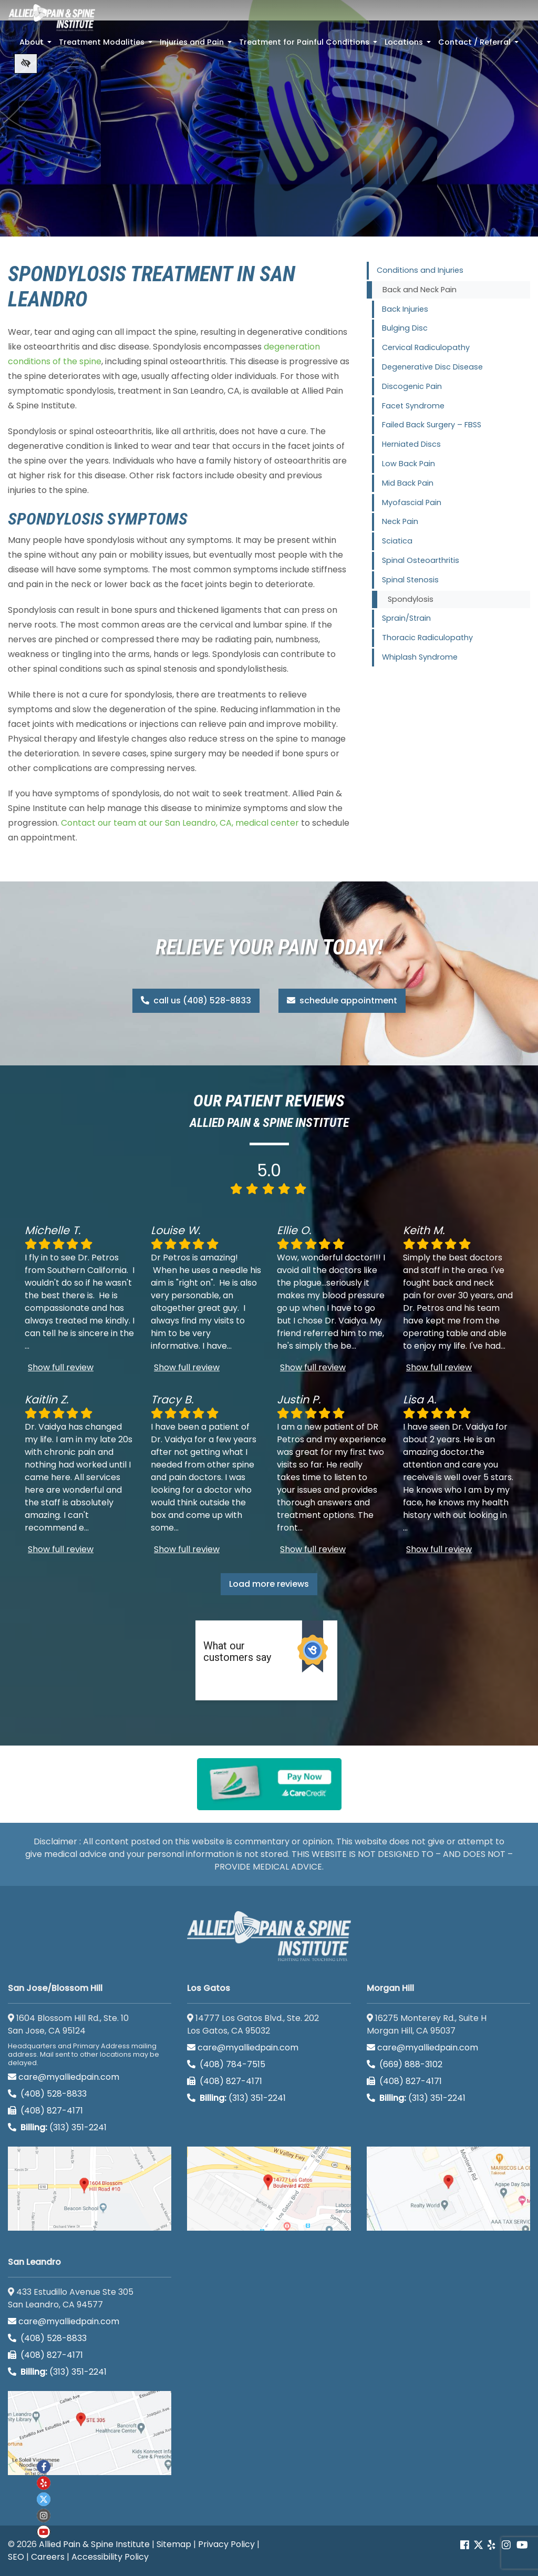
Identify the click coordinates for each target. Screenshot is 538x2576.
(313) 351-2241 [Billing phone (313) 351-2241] (57, 2127)
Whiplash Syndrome (420, 657)
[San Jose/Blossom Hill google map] (89, 2189)
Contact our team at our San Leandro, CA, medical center (180, 823)
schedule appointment (342, 1000)
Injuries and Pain (197, 45)
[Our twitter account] (43, 2499)
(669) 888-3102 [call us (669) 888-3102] (405, 2064)
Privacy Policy (226, 2544)
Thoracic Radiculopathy (427, 637)
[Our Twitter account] (478, 2545)
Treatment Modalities (106, 45)
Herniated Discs (411, 444)
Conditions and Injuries (420, 270)
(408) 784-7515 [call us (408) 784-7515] (226, 2064)
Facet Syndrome (413, 406)
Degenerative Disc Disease (432, 367)
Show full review (61, 1367)
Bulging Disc (405, 328)
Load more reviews (269, 1584)
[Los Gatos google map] (268, 2189)
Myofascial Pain (411, 502)
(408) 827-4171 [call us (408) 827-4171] (45, 2111)
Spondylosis (410, 599)
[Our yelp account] (491, 2545)
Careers (48, 2557)
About (36, 45)
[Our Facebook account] (465, 2545)
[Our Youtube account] (43, 2532)
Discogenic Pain (412, 386)
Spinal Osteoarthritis (420, 560)
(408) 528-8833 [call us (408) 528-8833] (47, 2094)
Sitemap (174, 2544)
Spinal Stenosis (410, 579)
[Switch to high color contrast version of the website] (25, 64)
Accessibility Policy (110, 2557)
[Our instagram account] (43, 2515)
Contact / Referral (479, 45)
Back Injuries (405, 309)
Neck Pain (400, 521)
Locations (409, 45)
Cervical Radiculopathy (426, 347)
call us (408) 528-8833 (196, 1000)
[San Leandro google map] (89, 2433)
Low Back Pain (408, 463)
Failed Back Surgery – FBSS (431, 424)
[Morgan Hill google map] (448, 2189)
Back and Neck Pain (419, 289)
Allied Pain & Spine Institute (94, 2544)
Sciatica (397, 541)
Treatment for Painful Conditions (309, 45)
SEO (16, 2557)
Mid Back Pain (407, 483)
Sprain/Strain (406, 618)
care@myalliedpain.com (63, 2077)
